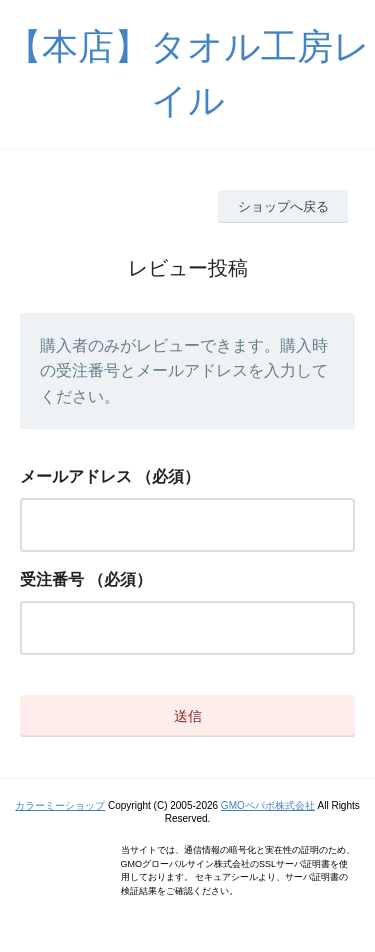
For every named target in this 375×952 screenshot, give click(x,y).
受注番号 (52, 579)
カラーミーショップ (60, 805)
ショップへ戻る (283, 206)
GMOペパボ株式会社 (268, 805)
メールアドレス (76, 476)
